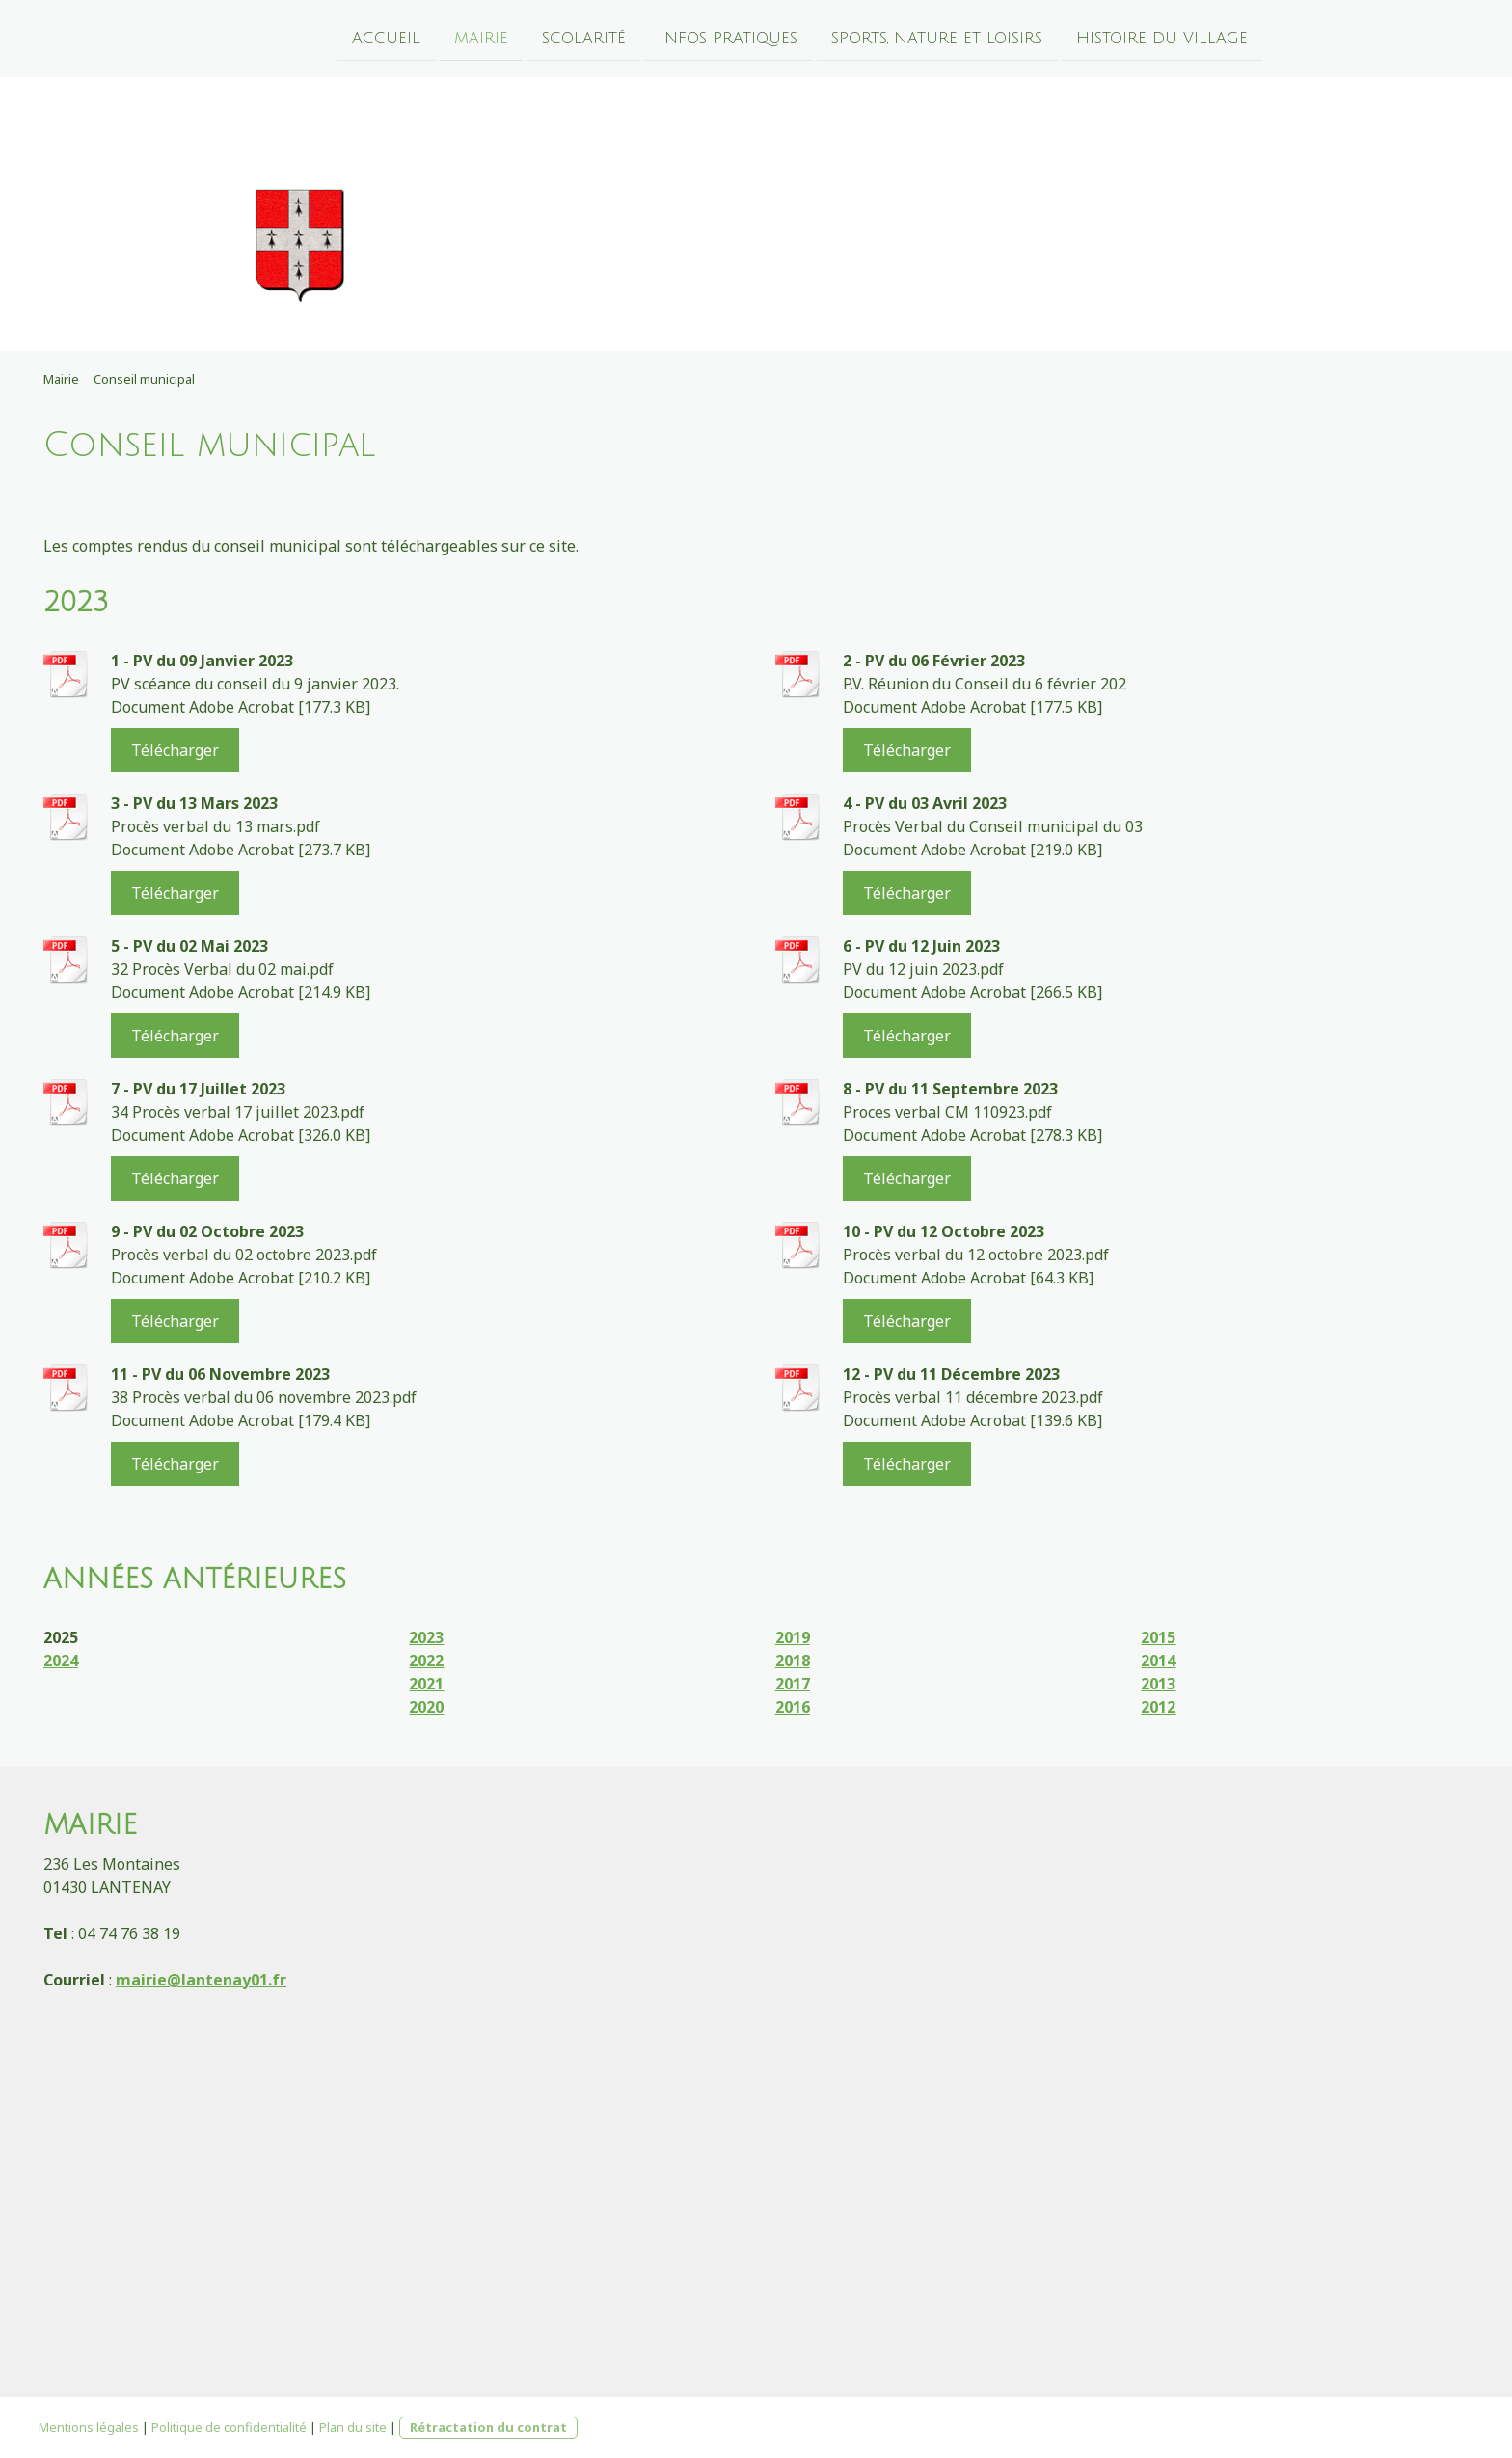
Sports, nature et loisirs (936, 37)
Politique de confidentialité (229, 2427)
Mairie (481, 37)
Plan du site (353, 2427)
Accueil (386, 37)
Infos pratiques (728, 37)
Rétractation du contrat (488, 2427)
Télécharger (175, 750)
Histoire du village (1162, 37)
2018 (792, 1660)
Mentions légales (89, 2427)
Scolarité (584, 37)
